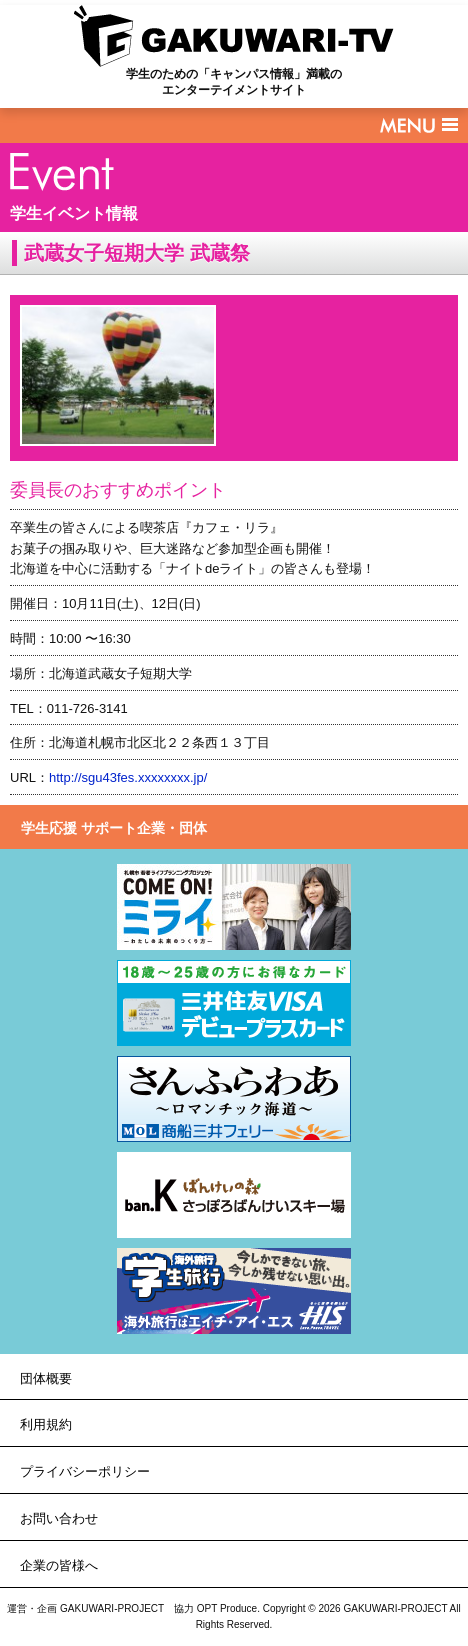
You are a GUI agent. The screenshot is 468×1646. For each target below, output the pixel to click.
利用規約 (46, 1424)
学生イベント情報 (74, 213)
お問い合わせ (59, 1518)
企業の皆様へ (59, 1565)
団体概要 (46, 1378)
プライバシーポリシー (85, 1471)
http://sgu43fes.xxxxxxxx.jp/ (128, 777)
